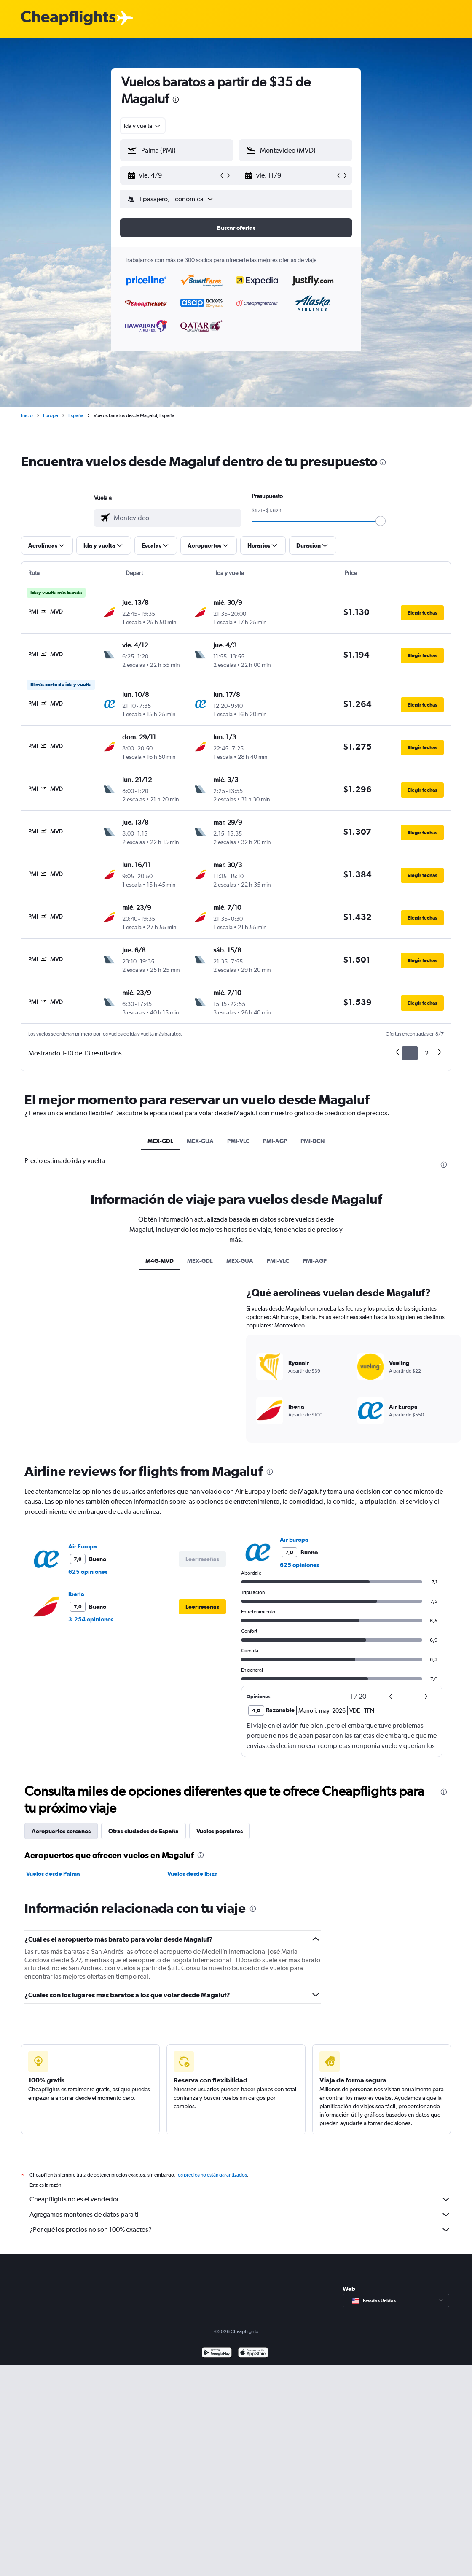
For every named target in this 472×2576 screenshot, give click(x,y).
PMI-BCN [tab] (312, 1141)
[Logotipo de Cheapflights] (68, 18)
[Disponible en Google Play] (217, 2353)
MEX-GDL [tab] (160, 1141)
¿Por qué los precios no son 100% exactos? (240, 2230)
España (75, 415)
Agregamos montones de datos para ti (240, 2214)
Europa (50, 415)
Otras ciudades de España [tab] (143, 1831)
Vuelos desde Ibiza (192, 1873)
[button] (172, 175)
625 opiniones (87, 1571)
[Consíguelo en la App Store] (253, 2353)
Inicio (27, 415)
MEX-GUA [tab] (200, 1141)
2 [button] (427, 1053)
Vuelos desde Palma (53, 1873)
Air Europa (82, 1546)
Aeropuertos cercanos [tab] (61, 1831)
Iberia (76, 1594)
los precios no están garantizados (212, 2175)
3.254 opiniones (90, 1619)
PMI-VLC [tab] (238, 1141)
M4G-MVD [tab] (159, 1260)
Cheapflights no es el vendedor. (240, 2199)
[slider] (380, 521)
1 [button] (409, 1053)
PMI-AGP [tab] (275, 1141)
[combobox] (143, 125)
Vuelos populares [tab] (219, 1831)
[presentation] (176, 99)
